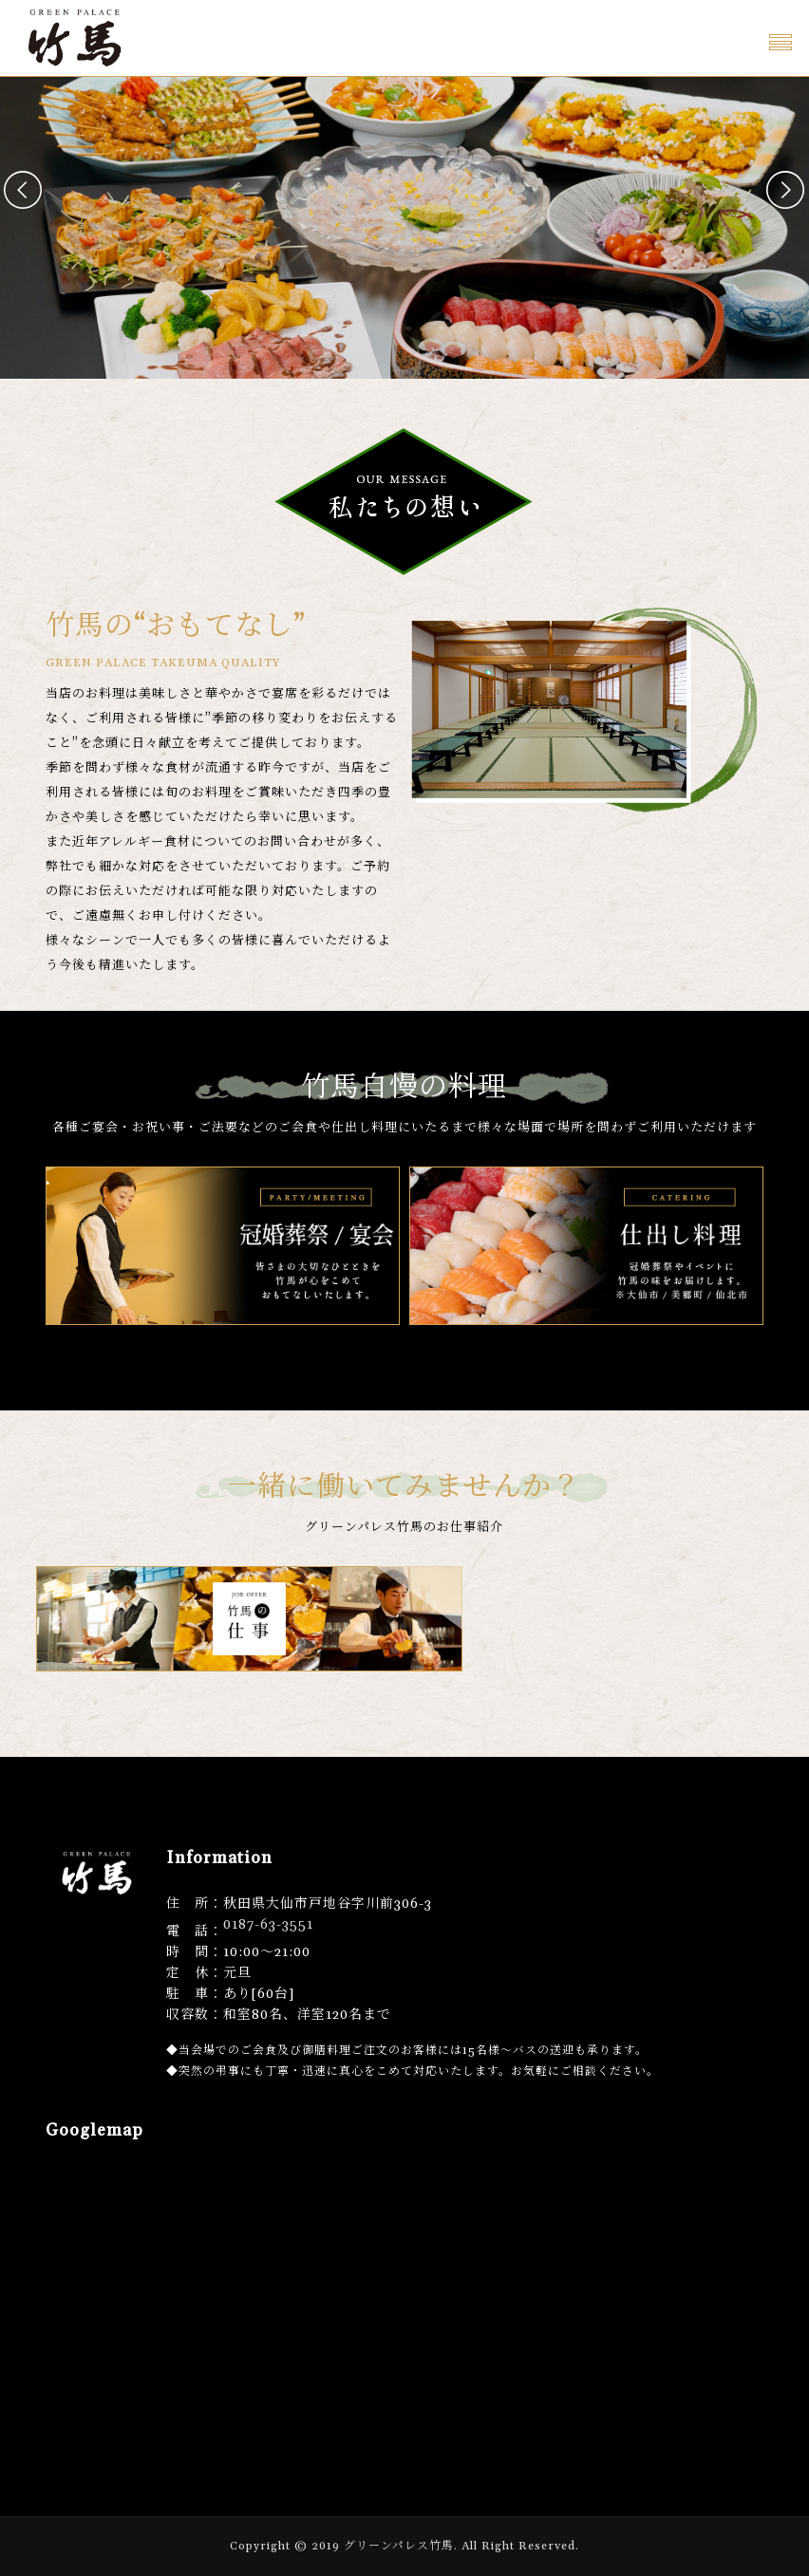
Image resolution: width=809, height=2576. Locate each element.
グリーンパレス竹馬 (399, 2546)
